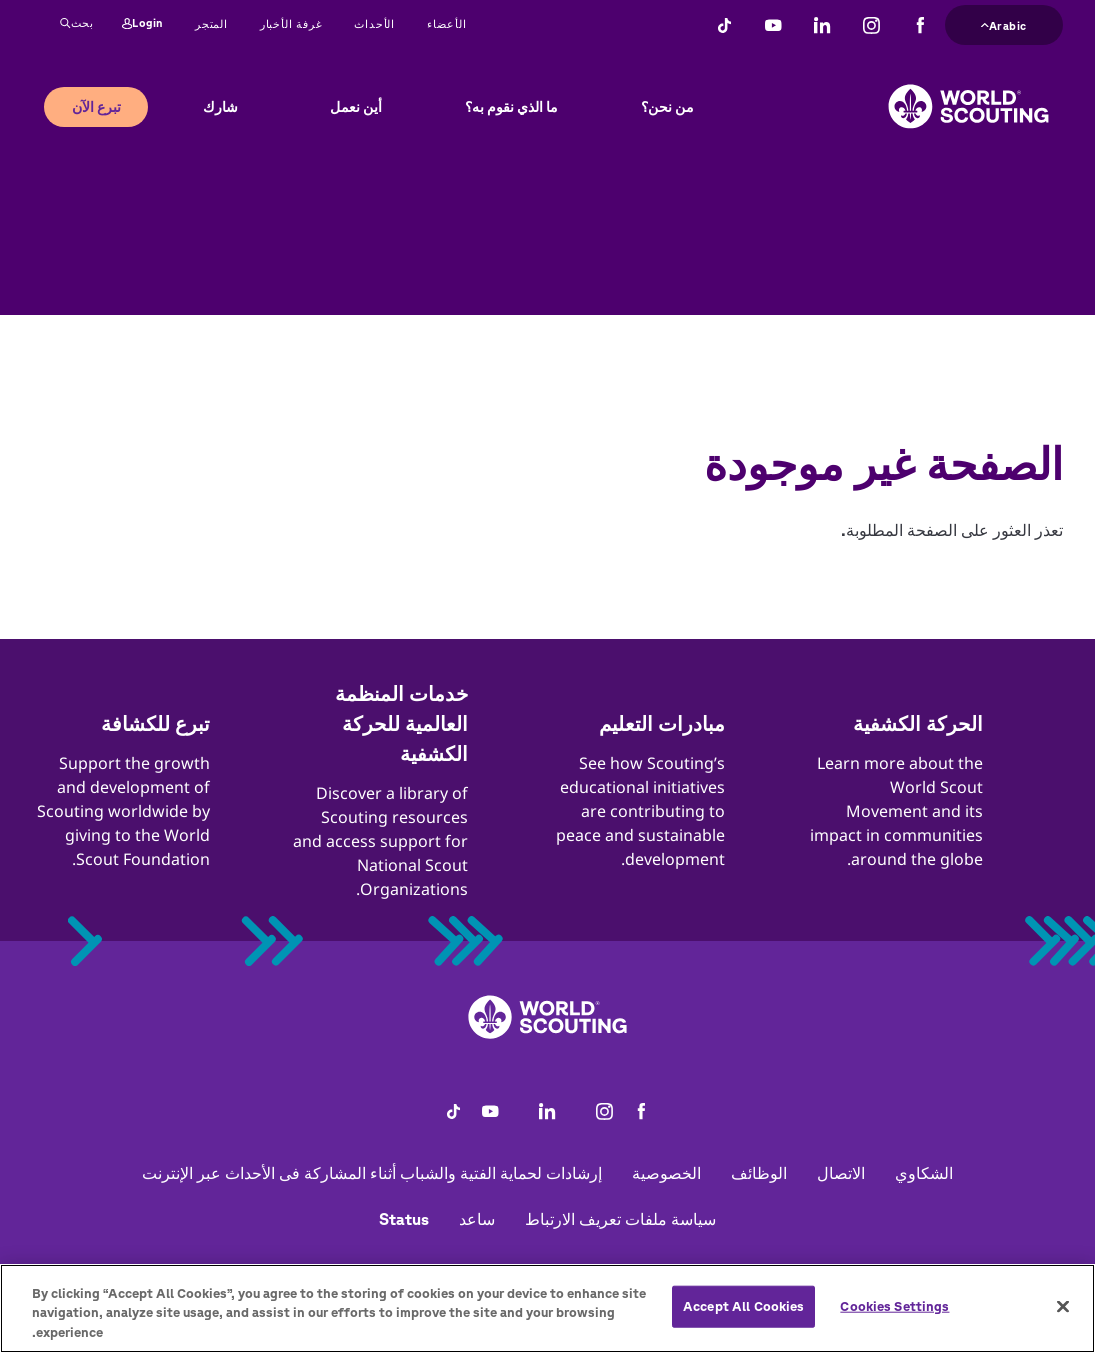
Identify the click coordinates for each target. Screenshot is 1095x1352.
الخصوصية (666, 1173)
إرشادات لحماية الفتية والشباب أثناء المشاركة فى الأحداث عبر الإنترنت (372, 1173)
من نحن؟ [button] (667, 107)
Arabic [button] (1004, 23)
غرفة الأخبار (291, 23)
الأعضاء (447, 23)
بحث (77, 24)
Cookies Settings (894, 1320)
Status (404, 1219)
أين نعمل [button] (356, 107)
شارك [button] (220, 107)
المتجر (211, 23)
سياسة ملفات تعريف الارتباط (620, 1219)
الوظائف (759, 1173)
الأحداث (374, 23)
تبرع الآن (96, 107)
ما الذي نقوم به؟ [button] (511, 107)
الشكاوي (924, 1173)
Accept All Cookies (743, 1320)
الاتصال (841, 1173)
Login (142, 24)
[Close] (1063, 1320)
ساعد (477, 1219)
